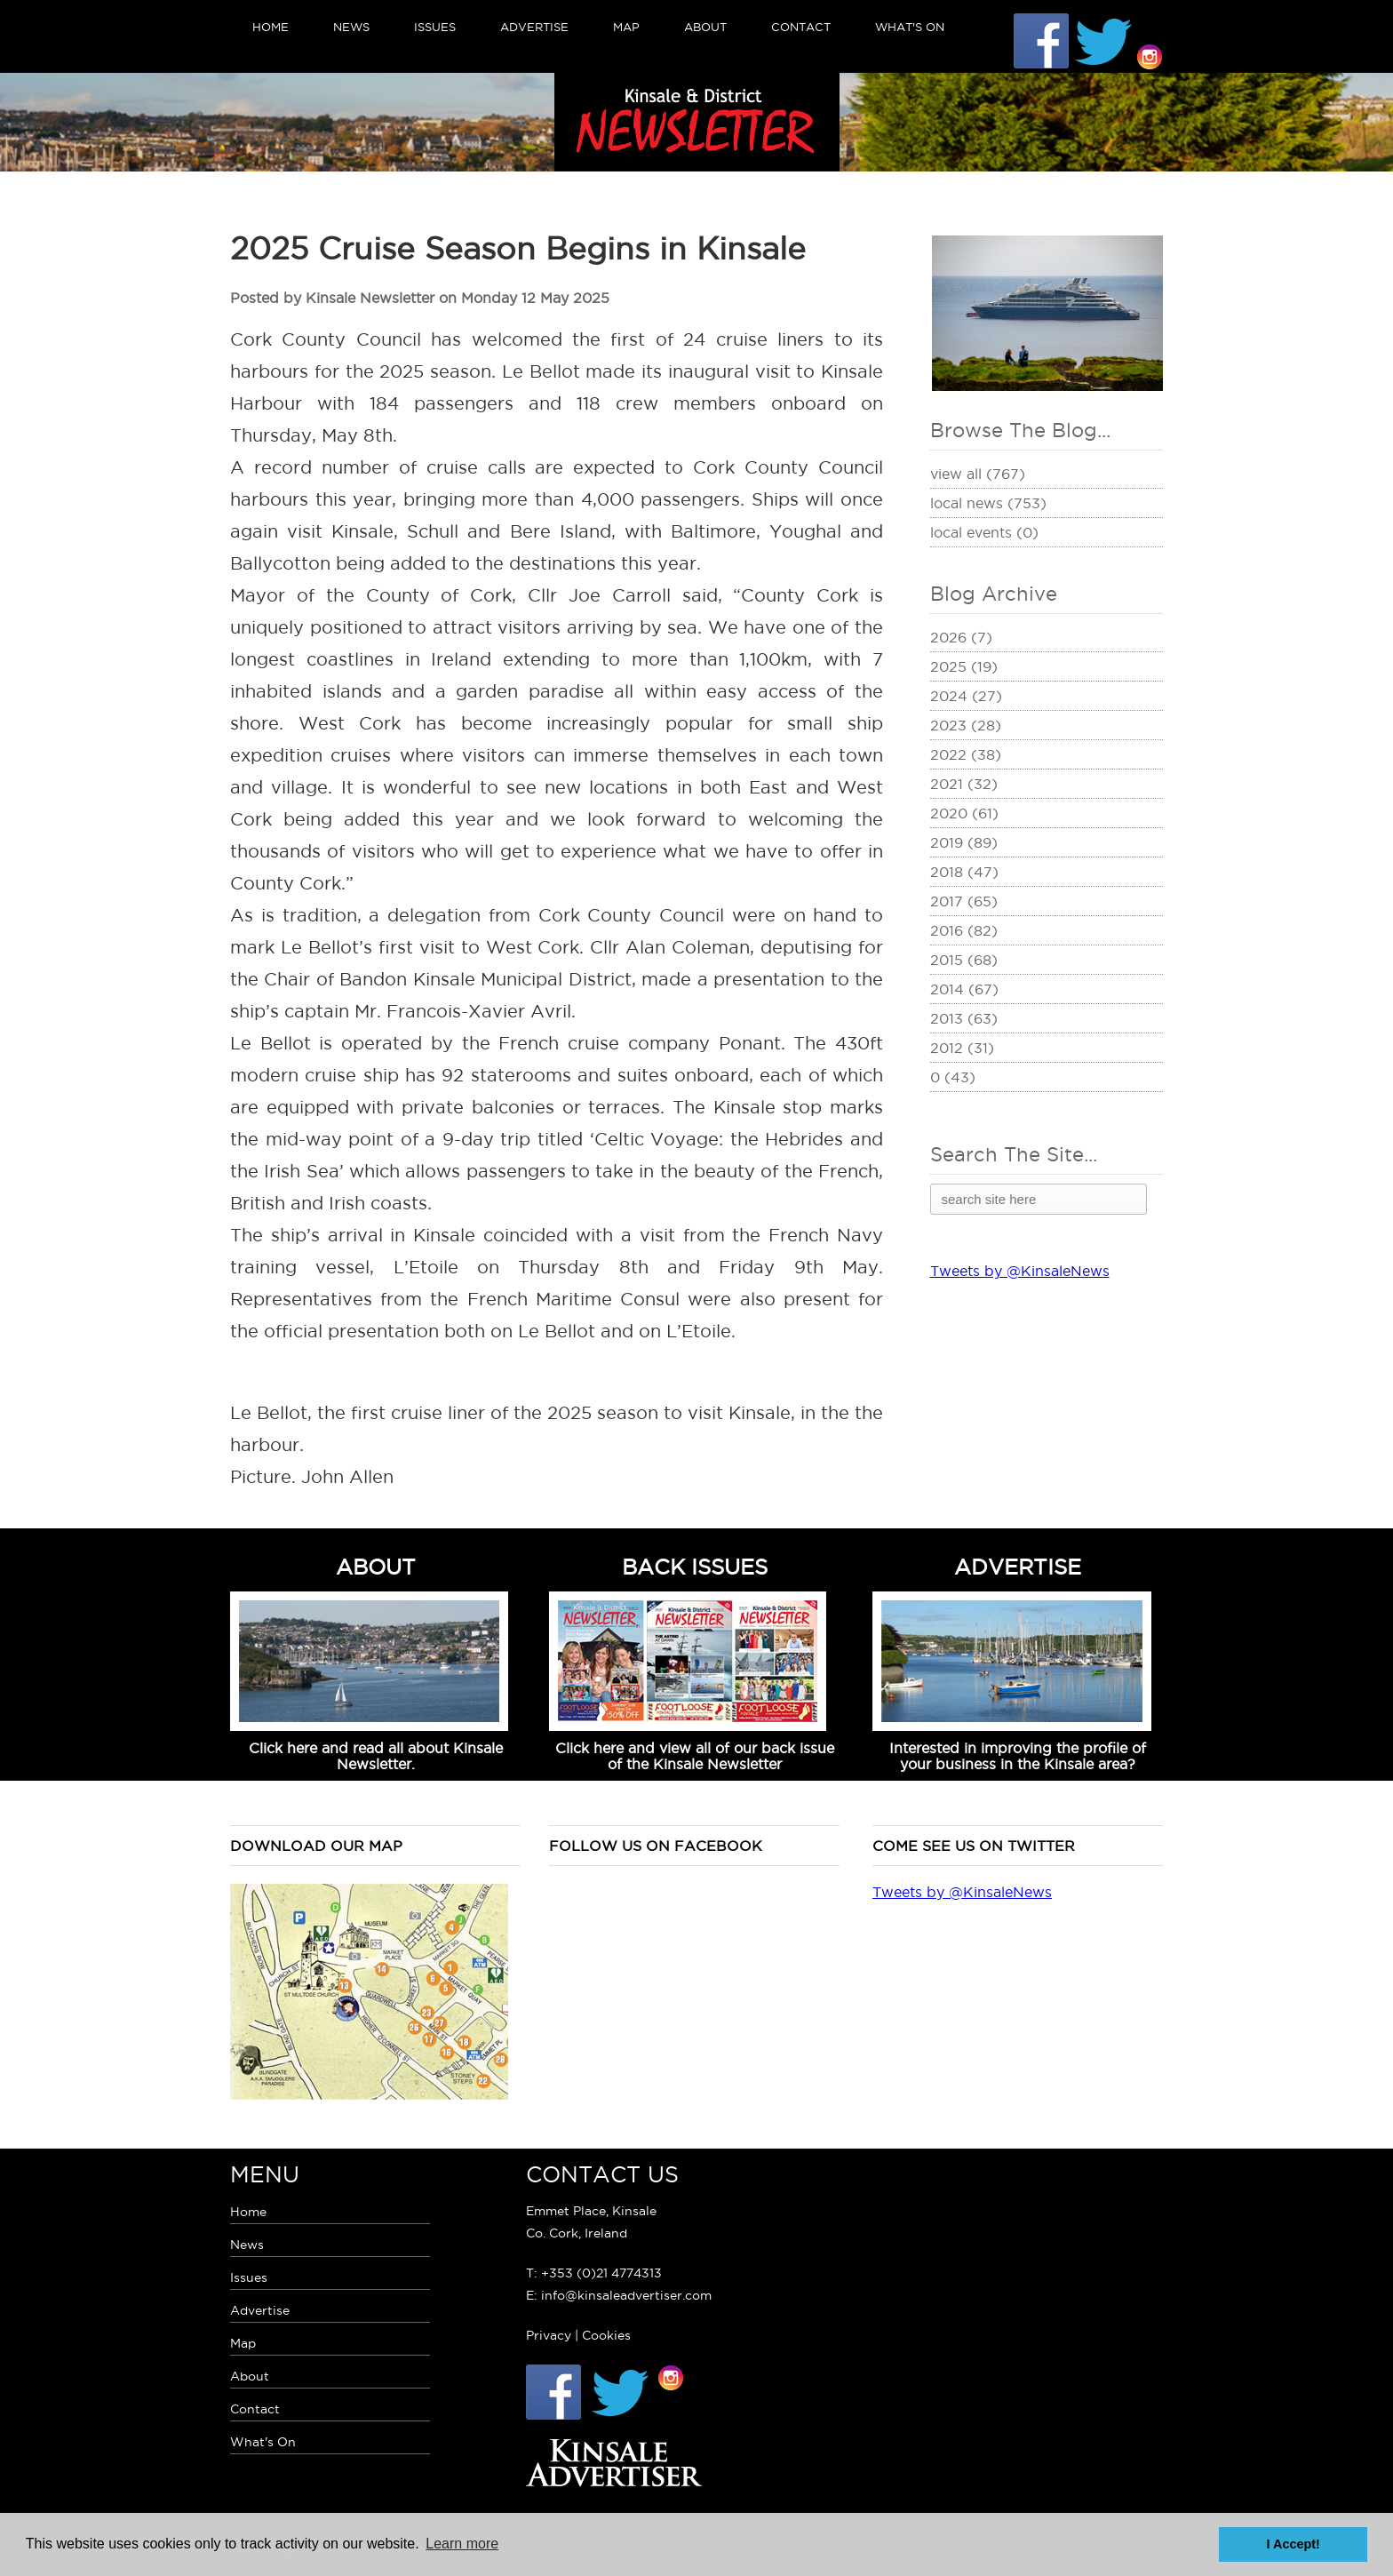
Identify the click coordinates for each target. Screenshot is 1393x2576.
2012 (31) (962, 1048)
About (705, 26)
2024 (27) (966, 696)
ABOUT (376, 1566)
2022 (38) (965, 754)
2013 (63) (964, 1018)
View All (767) (977, 474)
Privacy (548, 2335)
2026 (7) (961, 637)
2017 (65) (964, 901)
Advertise (534, 26)
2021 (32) (964, 784)
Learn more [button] (462, 2543)
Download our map (316, 1846)
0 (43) (952, 1077)
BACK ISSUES (695, 1566)
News (351, 26)
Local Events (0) (984, 532)
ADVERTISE (1017, 1566)
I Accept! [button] (1293, 2544)
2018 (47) (964, 872)
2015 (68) (964, 960)
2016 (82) (964, 930)
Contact (801, 26)
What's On (909, 26)
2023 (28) (965, 725)
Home (270, 26)
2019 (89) (964, 842)
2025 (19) (964, 666)
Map (626, 26)
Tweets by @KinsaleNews (1020, 1271)
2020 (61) (964, 813)
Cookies (606, 2335)
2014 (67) (964, 989)
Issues (435, 26)
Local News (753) (988, 503)
